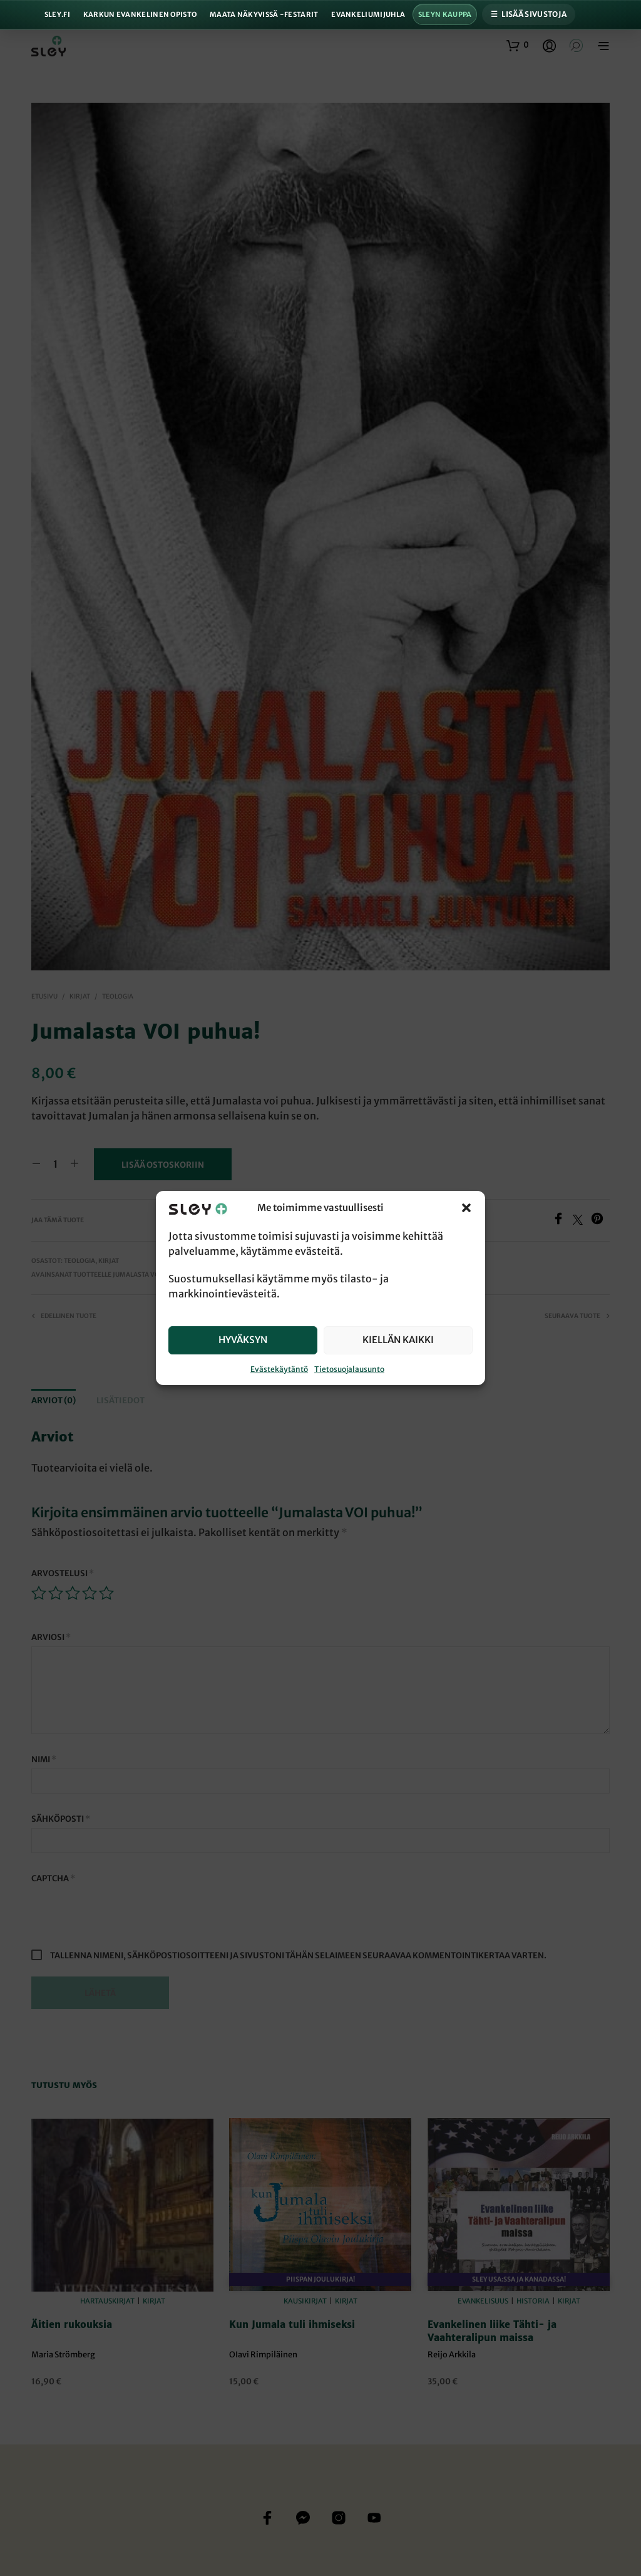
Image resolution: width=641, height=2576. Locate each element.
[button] (466, 1208)
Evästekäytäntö (279, 1369)
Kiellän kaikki (398, 1340)
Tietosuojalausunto (349, 1369)
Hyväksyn (242, 1340)
